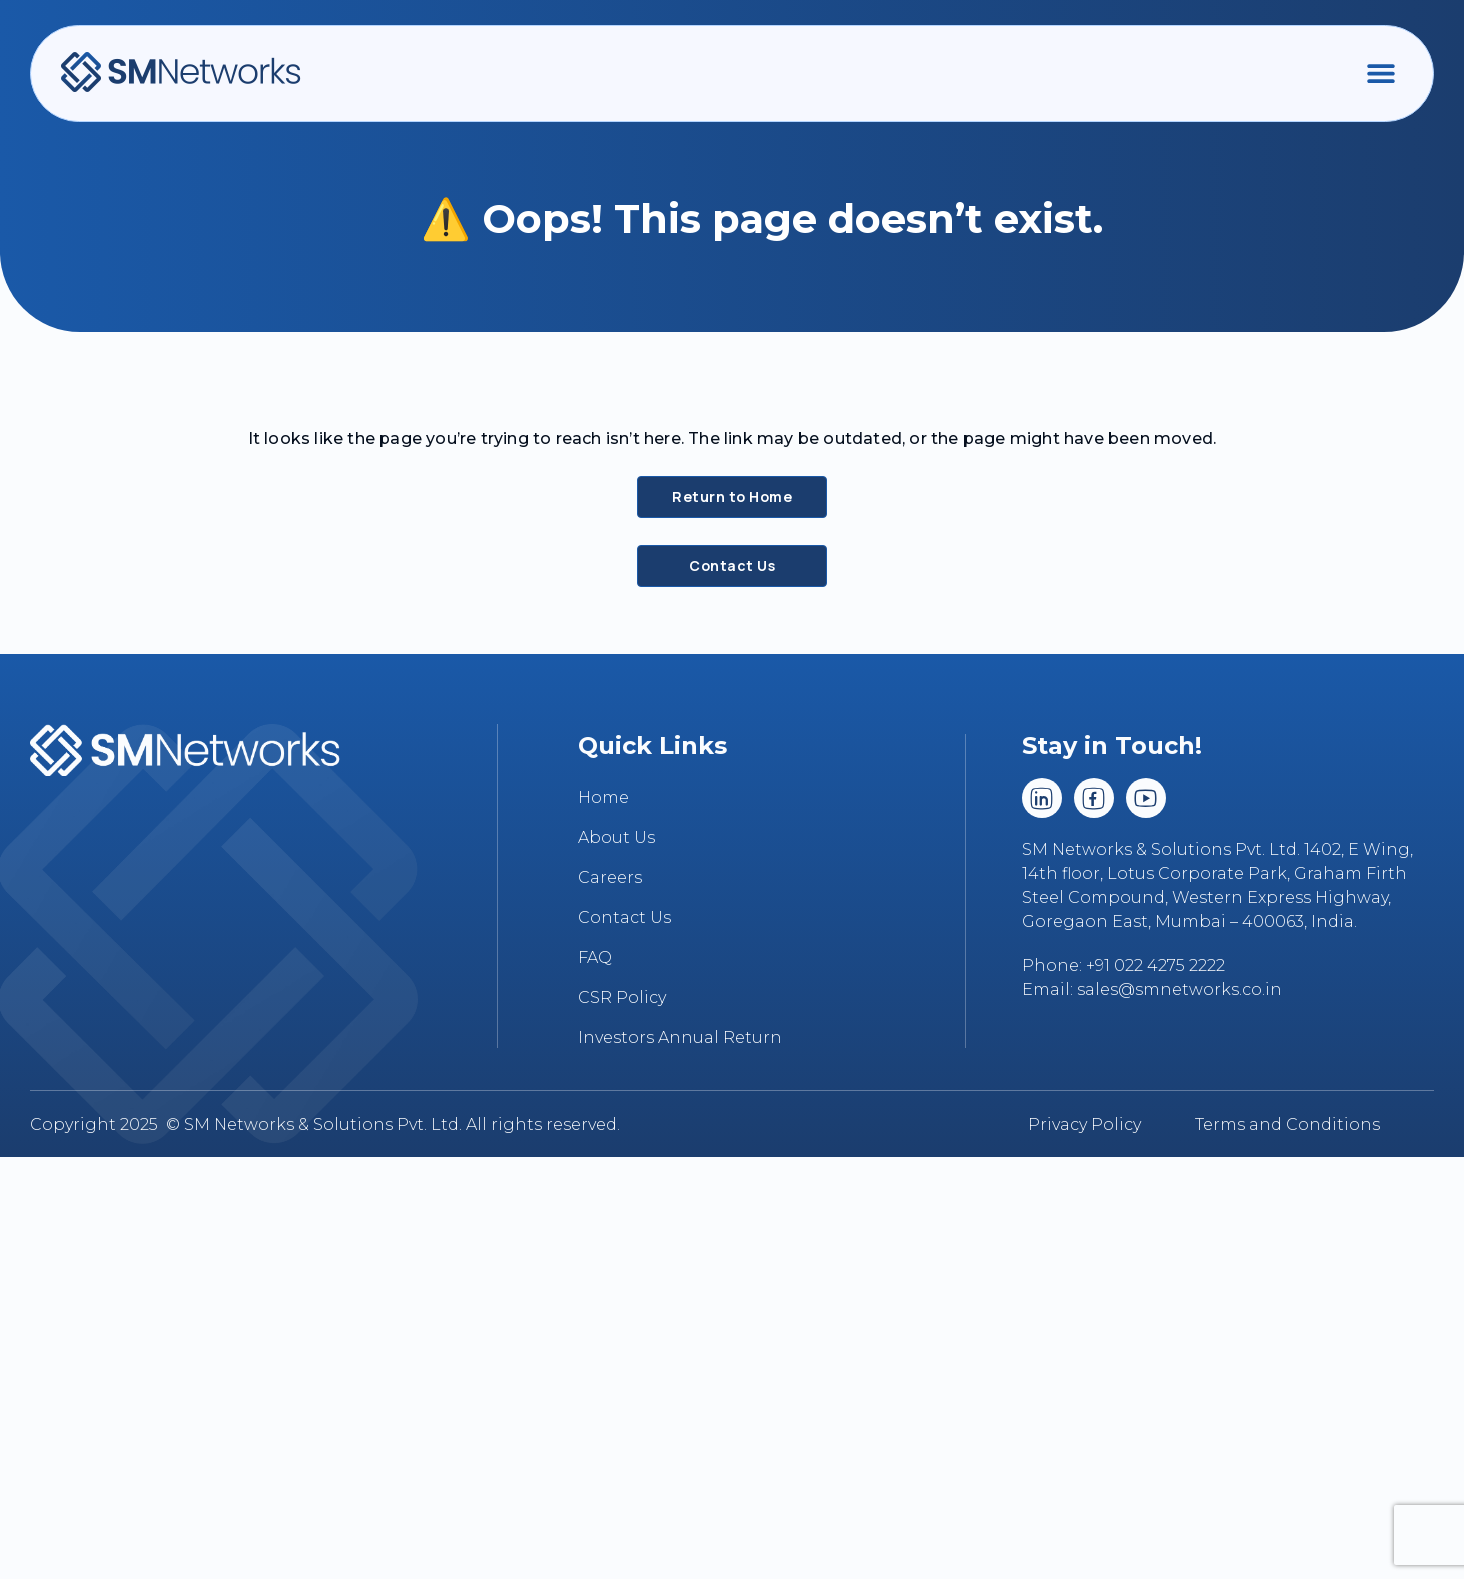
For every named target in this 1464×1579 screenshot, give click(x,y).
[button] (1380, 72)
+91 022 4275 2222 (1155, 965)
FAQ (595, 957)
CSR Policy (622, 997)
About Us (616, 837)
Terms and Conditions (1287, 1124)
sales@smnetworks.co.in (1179, 989)
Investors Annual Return (680, 1037)
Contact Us (624, 917)
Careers (610, 877)
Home (603, 797)
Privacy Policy (1084, 1124)
